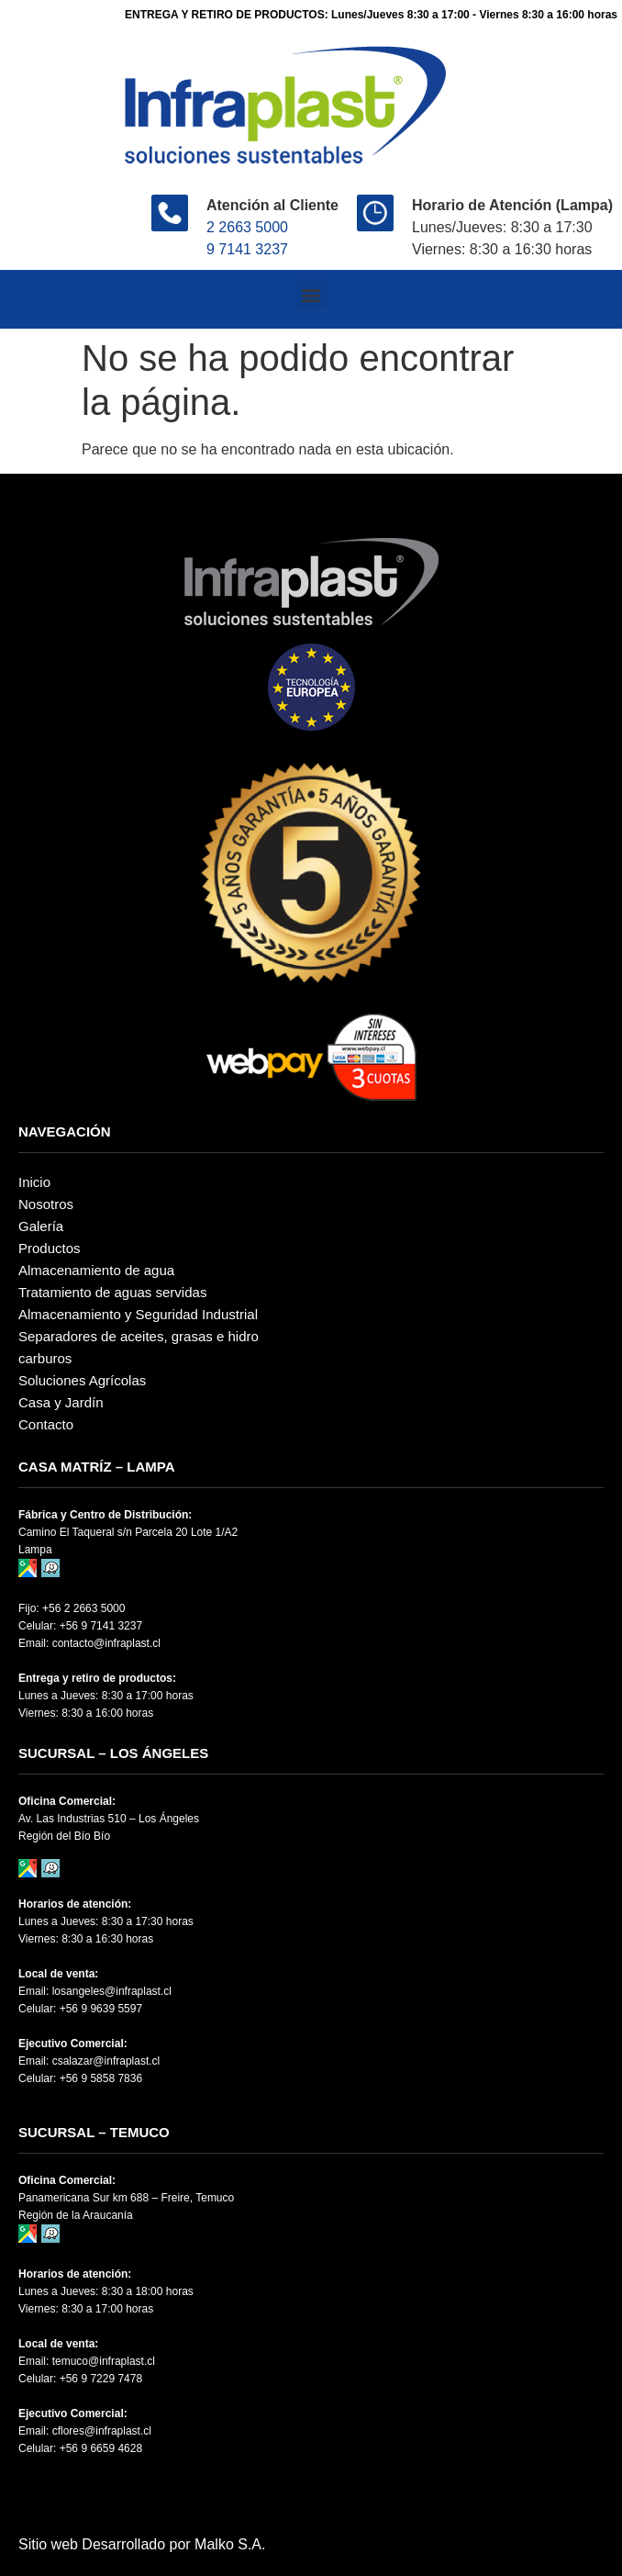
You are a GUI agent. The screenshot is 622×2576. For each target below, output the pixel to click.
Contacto (45, 1424)
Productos (49, 1248)
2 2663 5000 (247, 227)
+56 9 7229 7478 (101, 2378)
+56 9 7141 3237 (101, 1625)
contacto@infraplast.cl (106, 1643)
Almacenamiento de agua (96, 1270)
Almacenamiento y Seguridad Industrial (138, 1314)
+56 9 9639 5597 (101, 2008)
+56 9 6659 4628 (101, 2448)
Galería (40, 1226)
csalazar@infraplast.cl (106, 2061)
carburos (45, 1358)
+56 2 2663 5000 (83, 1608)
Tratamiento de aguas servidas (112, 1292)
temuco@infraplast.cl (103, 2361)
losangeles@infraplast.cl (112, 1991)
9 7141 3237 (247, 249)
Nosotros (45, 1204)
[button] (311, 294)
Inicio (34, 1182)
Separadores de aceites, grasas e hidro (138, 1336)
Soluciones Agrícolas (82, 1380)
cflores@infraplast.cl (101, 2431)
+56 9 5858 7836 (101, 2078)
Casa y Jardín (61, 1402)
